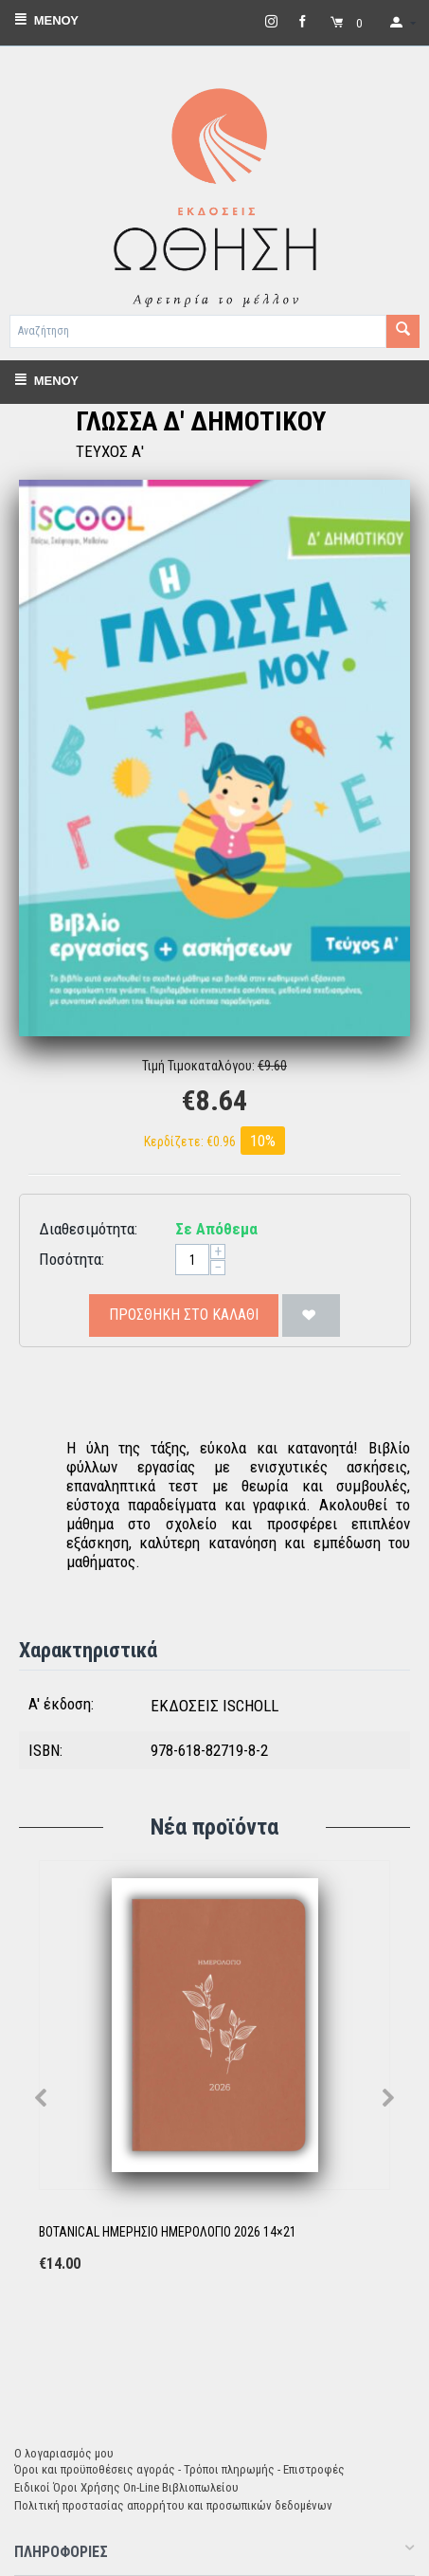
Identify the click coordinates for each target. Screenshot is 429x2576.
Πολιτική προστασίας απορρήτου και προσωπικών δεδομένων (173, 2505)
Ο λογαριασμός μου (64, 2453)
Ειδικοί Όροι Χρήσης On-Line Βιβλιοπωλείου (126, 2487)
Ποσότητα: (71, 1259)
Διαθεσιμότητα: (88, 1228)
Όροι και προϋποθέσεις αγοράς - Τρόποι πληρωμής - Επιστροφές (179, 2469)
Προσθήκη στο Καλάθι (184, 1315)
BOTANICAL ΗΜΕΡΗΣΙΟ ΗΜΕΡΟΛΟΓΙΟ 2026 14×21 (167, 2231)
